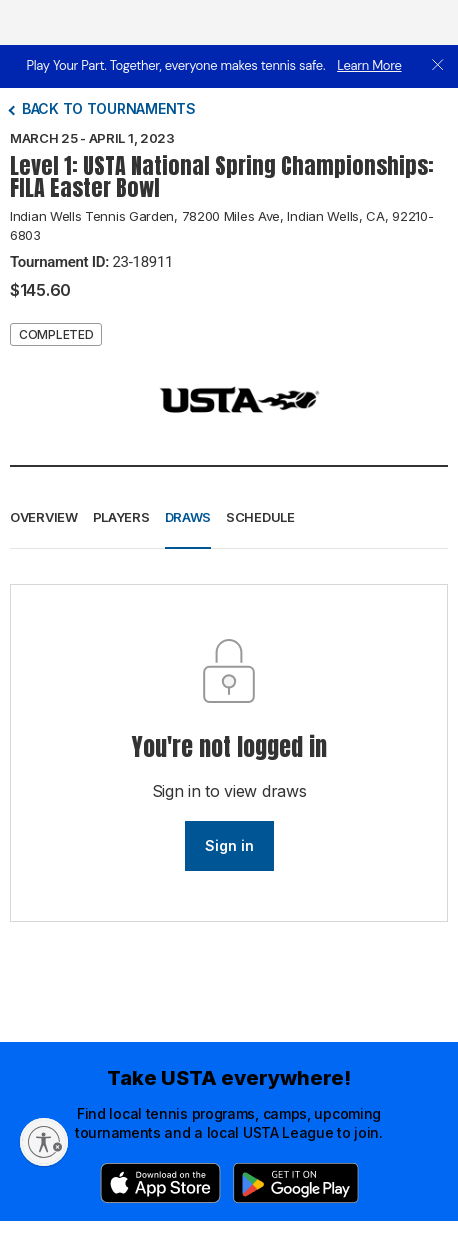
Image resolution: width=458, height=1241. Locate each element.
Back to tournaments (109, 108)
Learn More (369, 65)
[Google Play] (296, 1183)
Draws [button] (188, 517)
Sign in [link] (229, 845)
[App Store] (160, 1183)
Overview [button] (44, 517)
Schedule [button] (260, 517)
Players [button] (121, 517)
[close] (438, 66)
